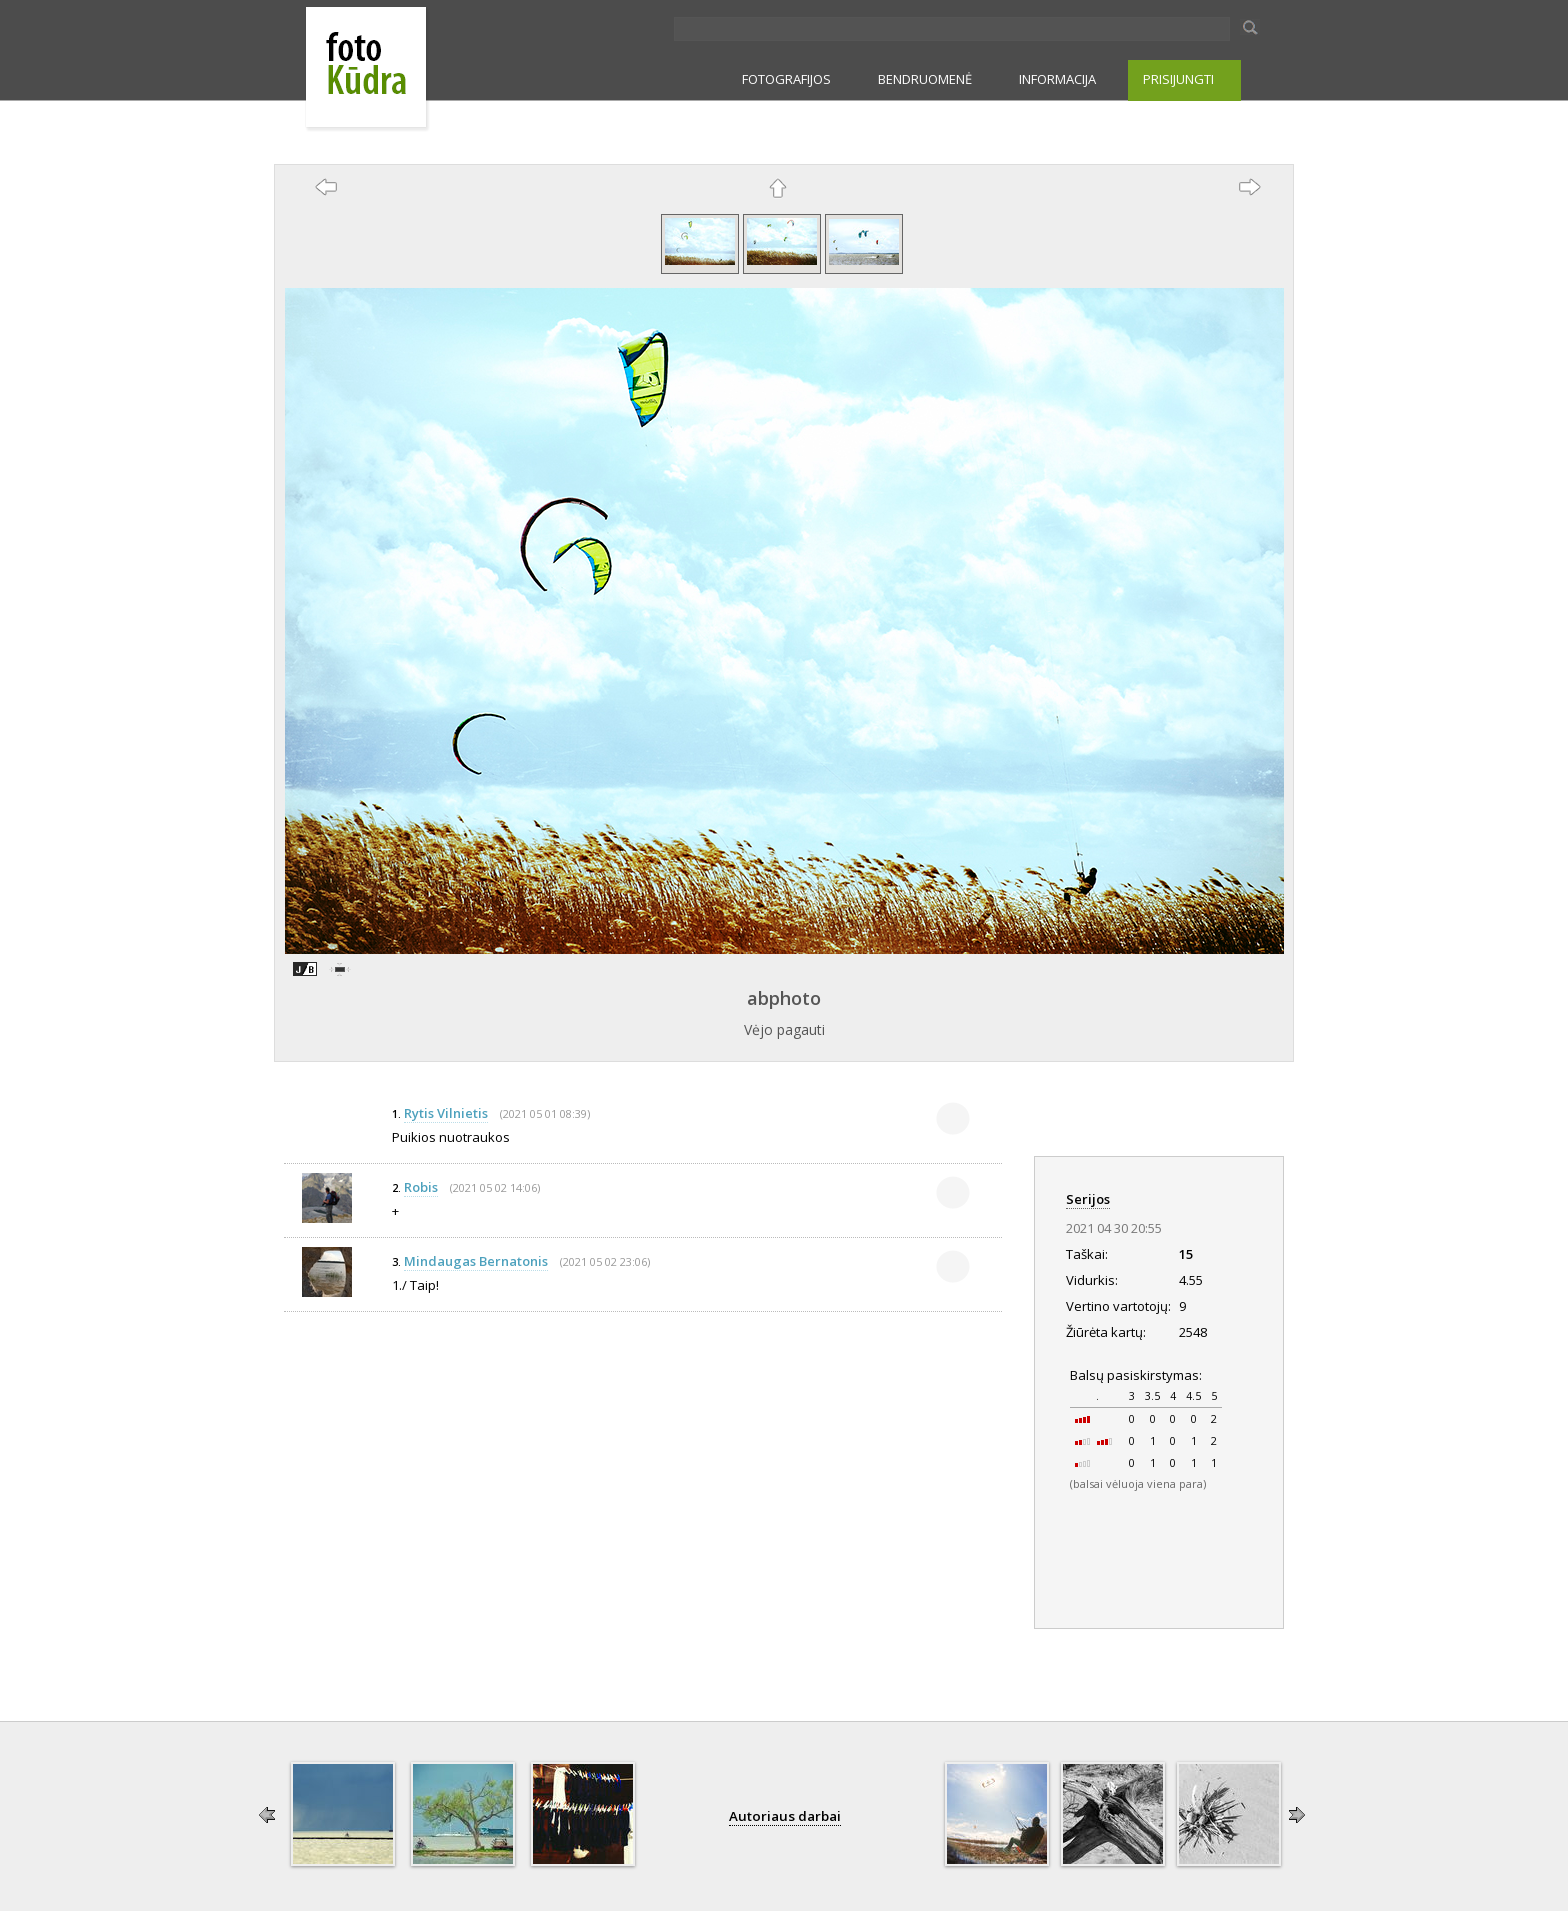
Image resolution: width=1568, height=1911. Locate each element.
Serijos (1088, 1199)
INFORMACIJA (1057, 79)
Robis (421, 1187)
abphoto (784, 998)
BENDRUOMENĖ (925, 79)
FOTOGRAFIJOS (786, 79)
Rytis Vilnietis (446, 1113)
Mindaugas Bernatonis (476, 1261)
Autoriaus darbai (785, 1816)
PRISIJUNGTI (1178, 79)
